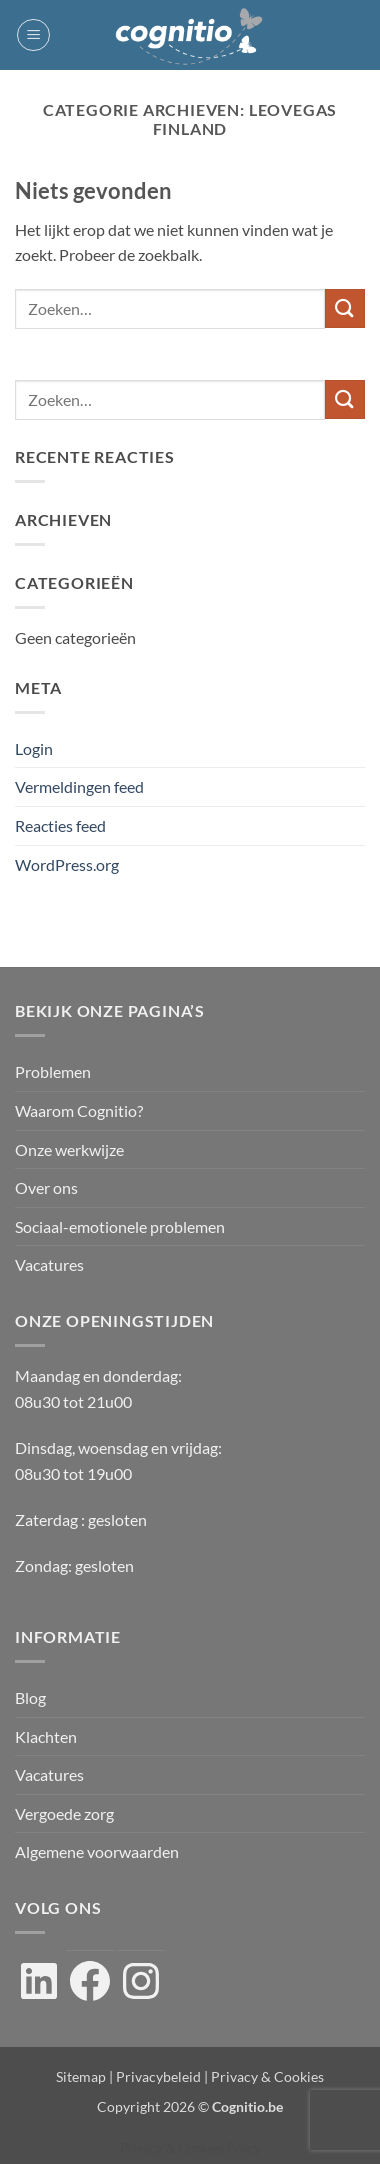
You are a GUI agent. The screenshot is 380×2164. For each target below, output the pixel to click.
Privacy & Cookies (267, 2076)
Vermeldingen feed (79, 786)
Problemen (53, 1071)
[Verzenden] (345, 308)
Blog (30, 1697)
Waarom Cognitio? (79, 1110)
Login (34, 748)
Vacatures (49, 1264)
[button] (33, 35)
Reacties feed (60, 825)
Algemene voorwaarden (97, 1851)
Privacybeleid (158, 2076)
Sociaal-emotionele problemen (120, 1226)
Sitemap (81, 2076)
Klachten (46, 1736)
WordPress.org (67, 864)
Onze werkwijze (69, 1149)
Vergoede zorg (64, 1813)
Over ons (46, 1187)
